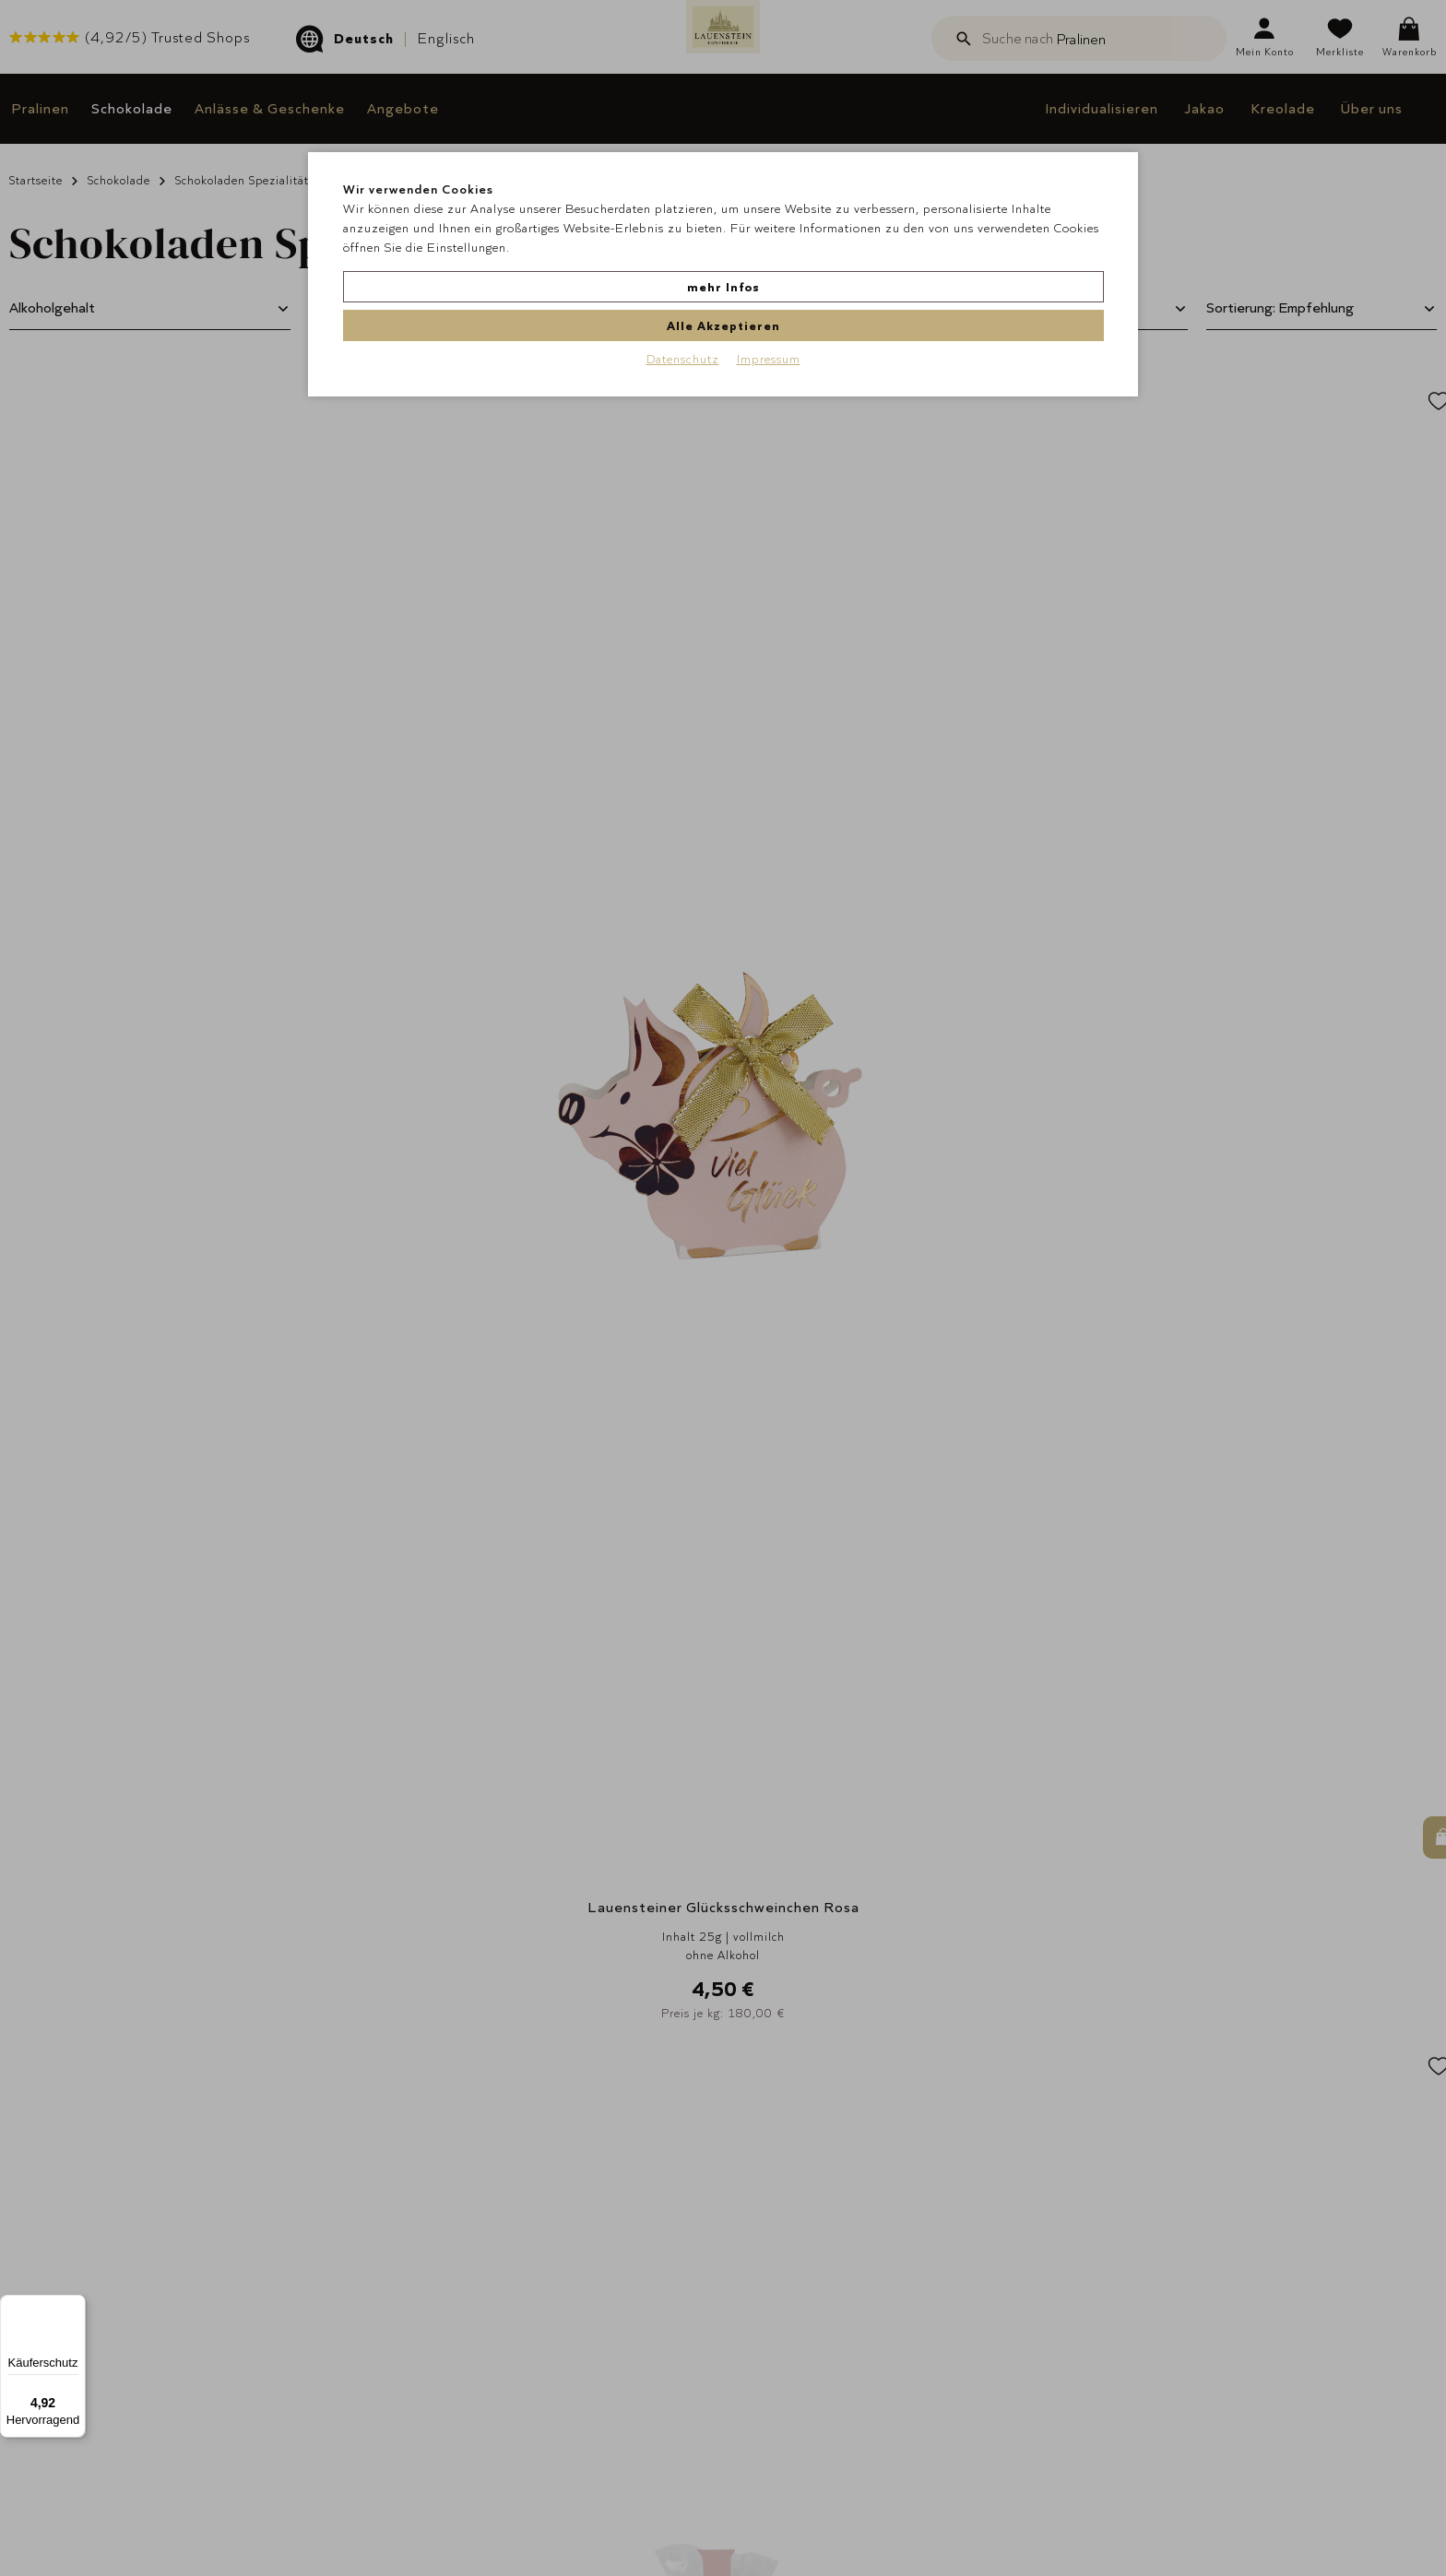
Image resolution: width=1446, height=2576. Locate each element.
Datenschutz (682, 316)
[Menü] (75, 2306)
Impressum (768, 316)
